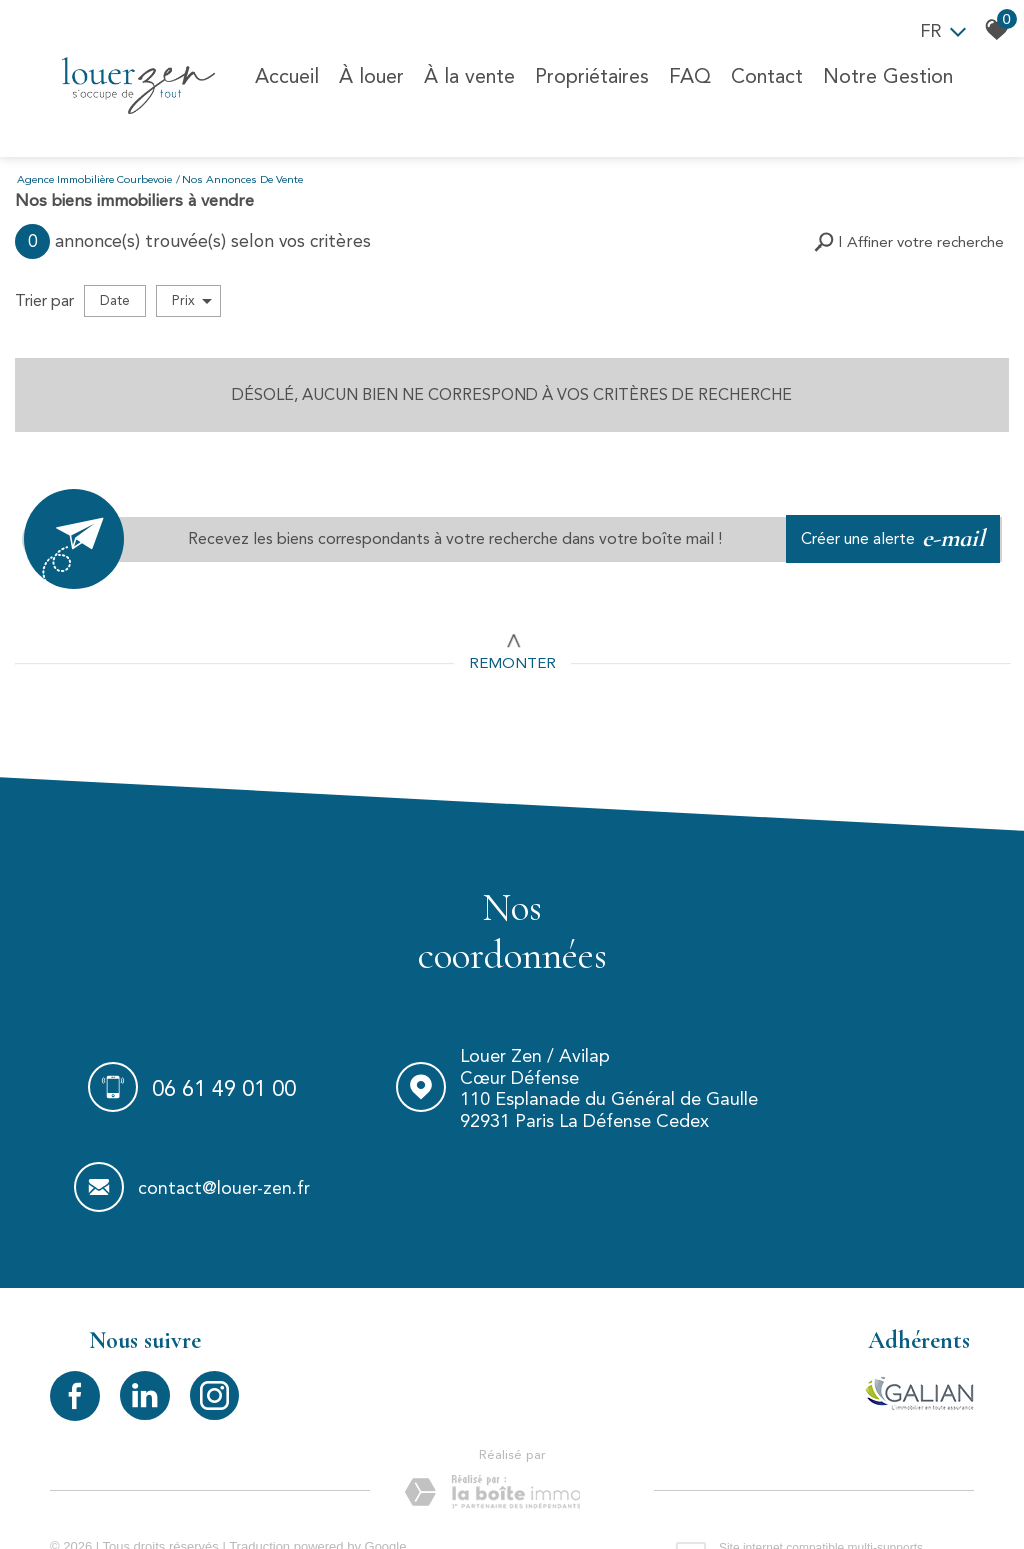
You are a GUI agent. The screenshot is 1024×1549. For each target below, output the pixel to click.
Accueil (285, 74)
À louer (369, 74)
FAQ (688, 74)
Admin (283, 1499)
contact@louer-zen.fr (885, 1097)
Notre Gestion (886, 74)
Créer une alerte (895, 537)
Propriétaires (590, 74)
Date (115, 298)
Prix (192, 299)
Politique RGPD (481, 1499)
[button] (909, 241)
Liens (243, 1499)
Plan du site (84, 1499)
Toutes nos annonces (368, 1499)
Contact (765, 74)
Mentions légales (173, 1499)
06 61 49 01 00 (203, 1096)
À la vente (467, 74)
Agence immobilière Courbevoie (94, 178)
